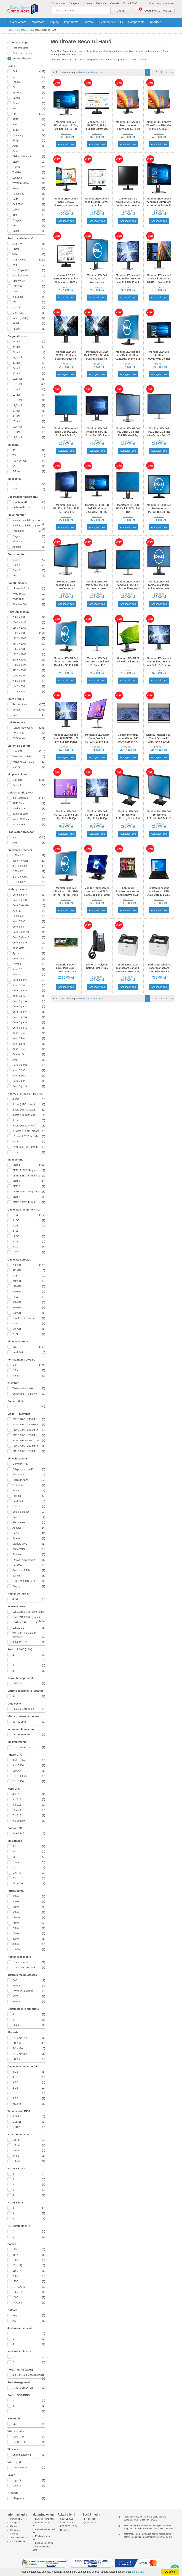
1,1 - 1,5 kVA (28, 1776)
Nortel (28, 188)
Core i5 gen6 (28, 980)
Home (10, 30)
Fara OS (28, 751)
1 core (28, 1152)
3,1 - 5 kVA (28, 1765)
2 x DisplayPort (28, 275)
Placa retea (28, 1522)
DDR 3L (28, 1186)
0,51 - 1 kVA (28, 1760)
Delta (28, 199)
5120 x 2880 (28, 670)
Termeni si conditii (18, 2537)
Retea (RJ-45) (28, 318)
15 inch (28, 432)
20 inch (28, 421)
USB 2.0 (28, 286)
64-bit (28, 2156)
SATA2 (28, 2001)
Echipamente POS (111, 22)
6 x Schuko (28, 1820)
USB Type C (28, 259)
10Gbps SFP (25, 1622)
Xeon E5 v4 (28, 985)
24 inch (28, 347)
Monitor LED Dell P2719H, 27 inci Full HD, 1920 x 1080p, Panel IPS (97, 816)
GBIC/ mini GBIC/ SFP (28, 1581)
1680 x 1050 (28, 627)
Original (28, 536)
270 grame (28, 2498)
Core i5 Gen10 (28, 905)
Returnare (101, 3)
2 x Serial (28, 297)
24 (28, 1670)
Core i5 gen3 (28, 1065)
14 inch (28, 389)
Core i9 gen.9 (28, 1027)
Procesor (28, 1496)
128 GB (28, 1286)
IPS (28, 450)
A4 (28, 1696)
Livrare (89, 3)
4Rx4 (28, 1599)
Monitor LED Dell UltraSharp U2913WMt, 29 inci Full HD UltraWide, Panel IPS (159, 358)
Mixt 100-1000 (28, 2467)
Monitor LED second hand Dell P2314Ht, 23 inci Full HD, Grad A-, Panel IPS (128, 586)
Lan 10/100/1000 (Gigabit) (28, 1617)
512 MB (28, 2103)
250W (28, 1933)
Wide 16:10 (28, 593)
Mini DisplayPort (28, 270)
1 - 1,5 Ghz (28, 882)
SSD (28, 1347)
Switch (28, 1575)
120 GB (28, 1313)
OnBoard (28, 780)
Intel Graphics (28, 798)
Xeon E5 (28, 969)
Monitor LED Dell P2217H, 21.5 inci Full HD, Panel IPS (66, 508)
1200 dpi (28, 1683)
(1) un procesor (28, 1962)
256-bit (28, 2150)
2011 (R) (28, 2265)
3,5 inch (28, 1375)
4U (28, 1851)
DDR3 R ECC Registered (28, 1191)
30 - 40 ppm (28, 1721)
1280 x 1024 (28, 665)
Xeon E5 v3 (28, 996)
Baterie (28, 1538)
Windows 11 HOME (28, 762)
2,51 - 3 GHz (28, 871)
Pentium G (28, 916)
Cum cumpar (58, 3)
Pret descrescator (22, 53)
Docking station (28, 1512)
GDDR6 (28, 2121)
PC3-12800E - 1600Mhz (28, 1440)
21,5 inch (28, 357)
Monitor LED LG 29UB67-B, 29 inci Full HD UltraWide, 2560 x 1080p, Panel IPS (97, 129)
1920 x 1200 (28, 638)
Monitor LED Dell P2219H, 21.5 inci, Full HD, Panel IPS (66, 355)
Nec (28, 225)
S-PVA (28, 471)
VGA (28, 254)
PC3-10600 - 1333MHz (28, 1451)
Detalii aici (138, 2571)
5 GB (28, 2098)
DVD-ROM (28, 733)
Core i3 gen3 (28, 1086)
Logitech (28, 177)
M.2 (28, 1365)
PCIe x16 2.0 (28, 2053)
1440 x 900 (28, 686)
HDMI (28, 249)
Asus (28, 146)
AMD (28, 119)
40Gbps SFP (28, 1642)
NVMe (28, 1996)
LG (28, 76)
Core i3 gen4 (28, 1001)
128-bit (28, 2140)
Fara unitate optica (28, 727)
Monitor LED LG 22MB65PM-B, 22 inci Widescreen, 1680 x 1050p (128, 203)
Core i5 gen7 (28, 926)
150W (28, 1907)
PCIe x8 (28, 2059)
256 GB (28, 1265)
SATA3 (28, 1985)
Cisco (28, 161)
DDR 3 (28, 1181)
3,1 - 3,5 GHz (28, 866)
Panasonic (28, 193)
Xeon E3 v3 (28, 1043)
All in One (28, 1883)
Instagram (89, 2522)
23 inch (28, 363)
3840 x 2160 (28, 643)
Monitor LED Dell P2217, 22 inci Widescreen (97, 279)
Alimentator (28, 1549)
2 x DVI (28, 307)
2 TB (28, 1323)
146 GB (28, 1329)
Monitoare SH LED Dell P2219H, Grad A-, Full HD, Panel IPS (97, 355)
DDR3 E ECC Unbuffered (28, 1202)
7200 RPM (28, 2436)
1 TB (28, 1275)
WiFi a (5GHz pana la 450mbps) (28, 1635)
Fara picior (26, 531)
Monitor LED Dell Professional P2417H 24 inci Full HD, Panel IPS (97, 433)
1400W (28, 1949)
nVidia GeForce (28, 819)
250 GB (28, 1291)
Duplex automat (28, 1734)
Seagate (28, 220)
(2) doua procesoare (28, 1967)
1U (28, 1867)
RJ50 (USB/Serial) (28, 2387)
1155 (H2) (28, 2281)
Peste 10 (28, 2025)
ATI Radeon (28, 824)
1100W (28, 1917)
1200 (28, 2260)
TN (28, 455)
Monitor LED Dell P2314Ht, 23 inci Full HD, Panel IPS (97, 662)
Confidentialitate (17, 2541)
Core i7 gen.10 (28, 932)
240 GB (28, 1281)
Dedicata (28, 785)
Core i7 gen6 (28, 1012)
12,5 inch (28, 437)
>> (171, 72)
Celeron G (28, 1054)
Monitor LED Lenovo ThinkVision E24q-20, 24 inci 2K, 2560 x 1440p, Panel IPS (159, 127)
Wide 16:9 (28, 599)
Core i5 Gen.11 (28, 937)
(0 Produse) (157, 10)
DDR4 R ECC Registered (28, 1170)
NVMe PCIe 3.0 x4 (28, 1991)
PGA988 (28, 2302)
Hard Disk (28, 1352)
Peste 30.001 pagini (28, 1709)
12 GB (28, 1236)
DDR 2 (28, 1197)
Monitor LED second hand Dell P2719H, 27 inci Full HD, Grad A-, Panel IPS (159, 663)
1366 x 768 (28, 649)
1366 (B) (28, 2292)
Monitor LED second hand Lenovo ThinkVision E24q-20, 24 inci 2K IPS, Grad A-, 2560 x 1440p (128, 129)
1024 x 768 (28, 691)
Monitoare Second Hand (91, 72)
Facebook (89, 2519)
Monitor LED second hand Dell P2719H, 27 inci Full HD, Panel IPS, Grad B (66, 740)
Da (28, 1406)
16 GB (28, 1215)
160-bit (28, 2161)
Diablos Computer (28, 156)
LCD (28, 489)
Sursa (28, 1490)
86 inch (28, 373)
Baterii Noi (28, 1833)
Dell (28, 71)
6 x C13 (28, 1804)
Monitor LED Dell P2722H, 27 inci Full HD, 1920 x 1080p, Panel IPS (66, 816)
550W (28, 1912)
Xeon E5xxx (28, 1075)
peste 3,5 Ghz (28, 860)
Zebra (28, 209)
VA (28, 466)
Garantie (114, 3)
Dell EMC (28, 204)
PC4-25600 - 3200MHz (28, 1424)
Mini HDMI (28, 313)
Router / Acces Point (28, 1559)
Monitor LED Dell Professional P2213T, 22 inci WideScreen (159, 585)
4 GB (28, 1241)
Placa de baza (28, 1480)
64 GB (28, 1220)
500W (28, 1896)
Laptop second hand (45, 2519)
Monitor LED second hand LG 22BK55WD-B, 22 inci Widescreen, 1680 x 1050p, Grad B (97, 205)
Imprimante (71, 22)
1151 (28, 2249)
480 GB (28, 1307)
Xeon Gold (28, 948)
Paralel (28, 329)
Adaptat (28, 547)
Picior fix (28, 541)
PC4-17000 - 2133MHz (28, 1446)
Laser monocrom (28, 1747)
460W (28, 1901)
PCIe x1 (28, 2043)
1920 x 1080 (28, 633)
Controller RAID (28, 1570)
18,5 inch (28, 379)
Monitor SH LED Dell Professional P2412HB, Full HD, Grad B (159, 510)
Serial (28, 323)
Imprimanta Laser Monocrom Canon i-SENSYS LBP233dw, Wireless (128, 969)
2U (28, 1878)
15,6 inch (28, 384)
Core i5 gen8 (28, 894)
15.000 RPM (28, 2442)
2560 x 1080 (28, 617)
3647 (28, 2254)
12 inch (28, 394)
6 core (28, 1120)
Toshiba (28, 172)
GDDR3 (28, 2127)
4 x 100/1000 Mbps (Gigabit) (28, 2375)
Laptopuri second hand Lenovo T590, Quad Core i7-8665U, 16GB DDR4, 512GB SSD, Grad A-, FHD (159, 895)
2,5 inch (28, 1370)
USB (28, 291)
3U (28, 1846)
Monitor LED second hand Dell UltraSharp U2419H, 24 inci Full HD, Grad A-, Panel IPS (159, 282)
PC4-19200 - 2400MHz (28, 1419)
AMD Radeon (28, 803)
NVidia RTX (28, 808)
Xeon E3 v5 (28, 1070)
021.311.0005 (130, 3)
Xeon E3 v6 (28, 921)
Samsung (28, 135)
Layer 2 (28, 2485)
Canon (28, 98)
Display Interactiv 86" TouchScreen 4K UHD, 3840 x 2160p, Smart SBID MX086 (159, 740)
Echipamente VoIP (28, 1469)
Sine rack (28, 1554)
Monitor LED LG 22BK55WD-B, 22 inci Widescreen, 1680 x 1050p (66, 280)
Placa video (28, 1474)
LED (28, 484)
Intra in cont (168, 3)
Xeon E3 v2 (28, 1049)
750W (28, 1923)
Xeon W (28, 974)
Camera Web (28, 1543)
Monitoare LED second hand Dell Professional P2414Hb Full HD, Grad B (66, 588)
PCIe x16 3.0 (28, 2037)
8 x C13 (28, 1799)
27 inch (28, 368)
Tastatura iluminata (28, 1388)
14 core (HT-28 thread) (28, 1147)
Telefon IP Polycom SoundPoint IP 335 (97, 966)
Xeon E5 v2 (28, 1033)
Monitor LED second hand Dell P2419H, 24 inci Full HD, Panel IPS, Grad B (128, 280)
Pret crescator (20, 47)
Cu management (28, 2454)
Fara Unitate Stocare (28, 1318)
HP (28, 114)
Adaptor (28, 1528)
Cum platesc (75, 3)
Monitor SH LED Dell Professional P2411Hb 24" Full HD (159, 815)
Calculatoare (18, 22)
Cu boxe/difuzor (28, 507)
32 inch (28, 416)
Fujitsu (28, 167)
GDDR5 (28, 2116)
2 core (28, 1141)
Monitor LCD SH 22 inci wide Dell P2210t (128, 660)
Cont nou (154, 3)
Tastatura (28, 1485)
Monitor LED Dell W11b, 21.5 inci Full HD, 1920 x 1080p (96, 585)
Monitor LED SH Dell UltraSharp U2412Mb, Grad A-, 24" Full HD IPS (66, 663)
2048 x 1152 (28, 659)
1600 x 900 (28, 675)
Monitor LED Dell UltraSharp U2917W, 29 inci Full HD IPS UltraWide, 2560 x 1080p (66, 129)
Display (28, 1586)
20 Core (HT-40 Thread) (28, 1131)
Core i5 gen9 (28, 942)
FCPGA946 (28, 2286)
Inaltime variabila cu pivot (28, 525)
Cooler (28, 1517)
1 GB (28, 1252)
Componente (136, 22)
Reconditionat (28, 704)
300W (28, 1944)
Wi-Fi (28, 265)
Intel (28, 124)
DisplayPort (28, 281)
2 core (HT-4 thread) (28, 1109)
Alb (28, 2320)
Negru (28, 2315)
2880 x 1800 (28, 681)
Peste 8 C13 (28, 1810)
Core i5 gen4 (28, 1006)
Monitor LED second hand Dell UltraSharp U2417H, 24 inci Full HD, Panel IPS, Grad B (159, 205)
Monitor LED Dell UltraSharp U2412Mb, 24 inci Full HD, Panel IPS (66, 893)
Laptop (54, 22)
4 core (28, 1099)
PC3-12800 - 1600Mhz (28, 1435)
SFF (28, 1857)
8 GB (28, 1225)
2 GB (28, 1247)
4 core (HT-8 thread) (28, 1104)
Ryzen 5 (28, 964)
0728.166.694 (66, 2522)
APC (28, 108)
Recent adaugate (21, 58)
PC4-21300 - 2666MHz (28, 1430)
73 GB (28, 1334)
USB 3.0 (28, 243)
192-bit (28, 2145)
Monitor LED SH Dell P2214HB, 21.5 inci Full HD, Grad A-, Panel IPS (128, 433)
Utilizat (28, 709)
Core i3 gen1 (28, 1081)
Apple (28, 151)
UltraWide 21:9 (28, 588)
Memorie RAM (28, 1464)
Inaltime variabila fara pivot (28, 520)
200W (28, 1928)
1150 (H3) (28, 2270)
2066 (28, 2276)
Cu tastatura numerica (28, 1393)
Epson (28, 231)
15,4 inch (28, 426)
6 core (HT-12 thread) (28, 1125)
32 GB (28, 1231)
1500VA (28, 1770)
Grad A (28, 559)
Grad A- (28, 565)
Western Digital (28, 183)
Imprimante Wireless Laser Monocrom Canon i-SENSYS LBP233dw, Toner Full (159, 971)
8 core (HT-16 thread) (28, 1115)
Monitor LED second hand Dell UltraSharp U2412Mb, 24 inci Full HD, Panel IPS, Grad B (128, 358)
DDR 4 (28, 1165)
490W (28, 1939)
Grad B (28, 570)
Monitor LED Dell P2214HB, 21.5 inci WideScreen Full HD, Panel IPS (159, 433)
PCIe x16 (28, 2048)
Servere (89, 22)
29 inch (28, 341)
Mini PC (28, 1873)
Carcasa (28, 1565)
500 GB (28, 1302)
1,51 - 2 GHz (28, 855)
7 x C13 (28, 1815)
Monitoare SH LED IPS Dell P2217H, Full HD (128, 508)
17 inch (28, 410)
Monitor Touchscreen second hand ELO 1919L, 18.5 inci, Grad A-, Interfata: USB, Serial (97, 895)
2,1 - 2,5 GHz (28, 876)
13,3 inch (28, 400)
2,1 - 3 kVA (28, 1781)
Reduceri (155, 22)
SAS (28, 1980)
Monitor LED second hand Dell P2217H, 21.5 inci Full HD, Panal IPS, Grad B (66, 433)
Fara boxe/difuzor (28, 502)
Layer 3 (28, 2480)
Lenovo (28, 82)
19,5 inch (28, 405)
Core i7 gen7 (28, 958)
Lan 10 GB (28, 1628)
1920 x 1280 (28, 654)
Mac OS (28, 767)
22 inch (28, 352)
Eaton (28, 103)
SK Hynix (28, 92)
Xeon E (28, 910)
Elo (28, 87)
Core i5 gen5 (28, 1022)
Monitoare (38, 22)
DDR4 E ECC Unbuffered (28, 1175)
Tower (28, 1862)
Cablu (28, 1533)
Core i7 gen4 (28, 1017)
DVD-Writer (28, 738)
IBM (28, 215)
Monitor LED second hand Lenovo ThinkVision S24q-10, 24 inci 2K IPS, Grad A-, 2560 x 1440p (66, 205)
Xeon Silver (28, 1038)
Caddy (28, 1506)
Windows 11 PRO (28, 756)
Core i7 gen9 (28, 990)
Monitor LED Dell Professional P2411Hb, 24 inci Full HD (128, 816)
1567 (28, 2297)
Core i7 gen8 (28, 900)
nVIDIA (28, 130)
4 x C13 (28, 1794)
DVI (28, 302)
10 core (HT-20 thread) (28, 1136)
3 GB (28, 2077)
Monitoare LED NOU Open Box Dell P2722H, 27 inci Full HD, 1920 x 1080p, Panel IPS (97, 741)
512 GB (28, 1270)
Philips (28, 140)
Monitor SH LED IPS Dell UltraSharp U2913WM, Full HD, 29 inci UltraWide (97, 510)
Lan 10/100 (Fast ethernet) (28, 1612)
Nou (28, 575)
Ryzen (28, 953)
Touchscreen (28, 460)
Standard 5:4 (28, 604)
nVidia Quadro (28, 814)
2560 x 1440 (28, 622)
